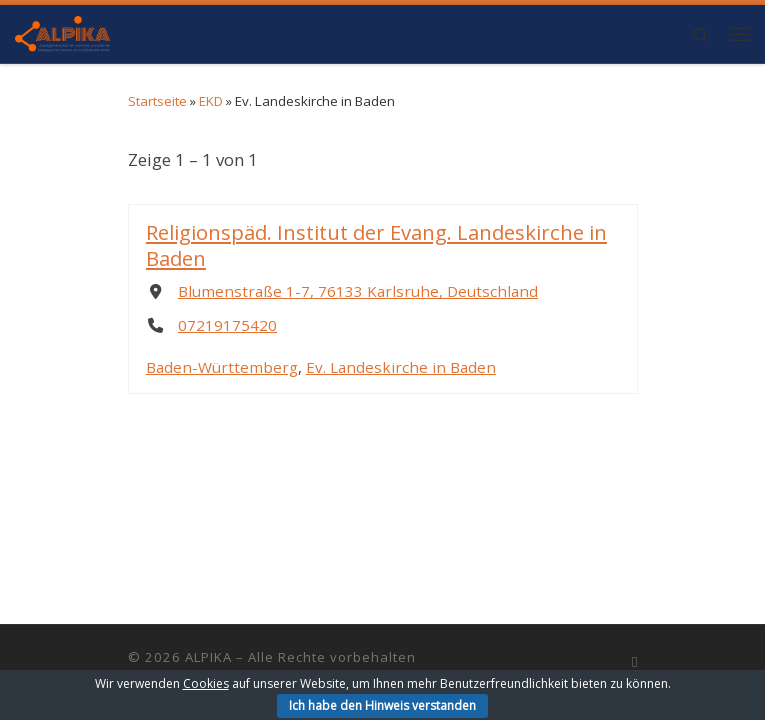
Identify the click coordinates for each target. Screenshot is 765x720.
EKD (211, 101)
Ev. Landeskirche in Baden (400, 366)
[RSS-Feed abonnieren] (635, 662)
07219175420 (226, 325)
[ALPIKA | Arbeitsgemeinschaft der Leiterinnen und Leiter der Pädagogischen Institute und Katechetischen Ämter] (62, 30)
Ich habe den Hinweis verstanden (382, 705)
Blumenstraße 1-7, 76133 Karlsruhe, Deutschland (357, 291)
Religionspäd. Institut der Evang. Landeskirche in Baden (375, 244)
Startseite (157, 101)
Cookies (206, 683)
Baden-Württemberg (221, 366)
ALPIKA (208, 657)
